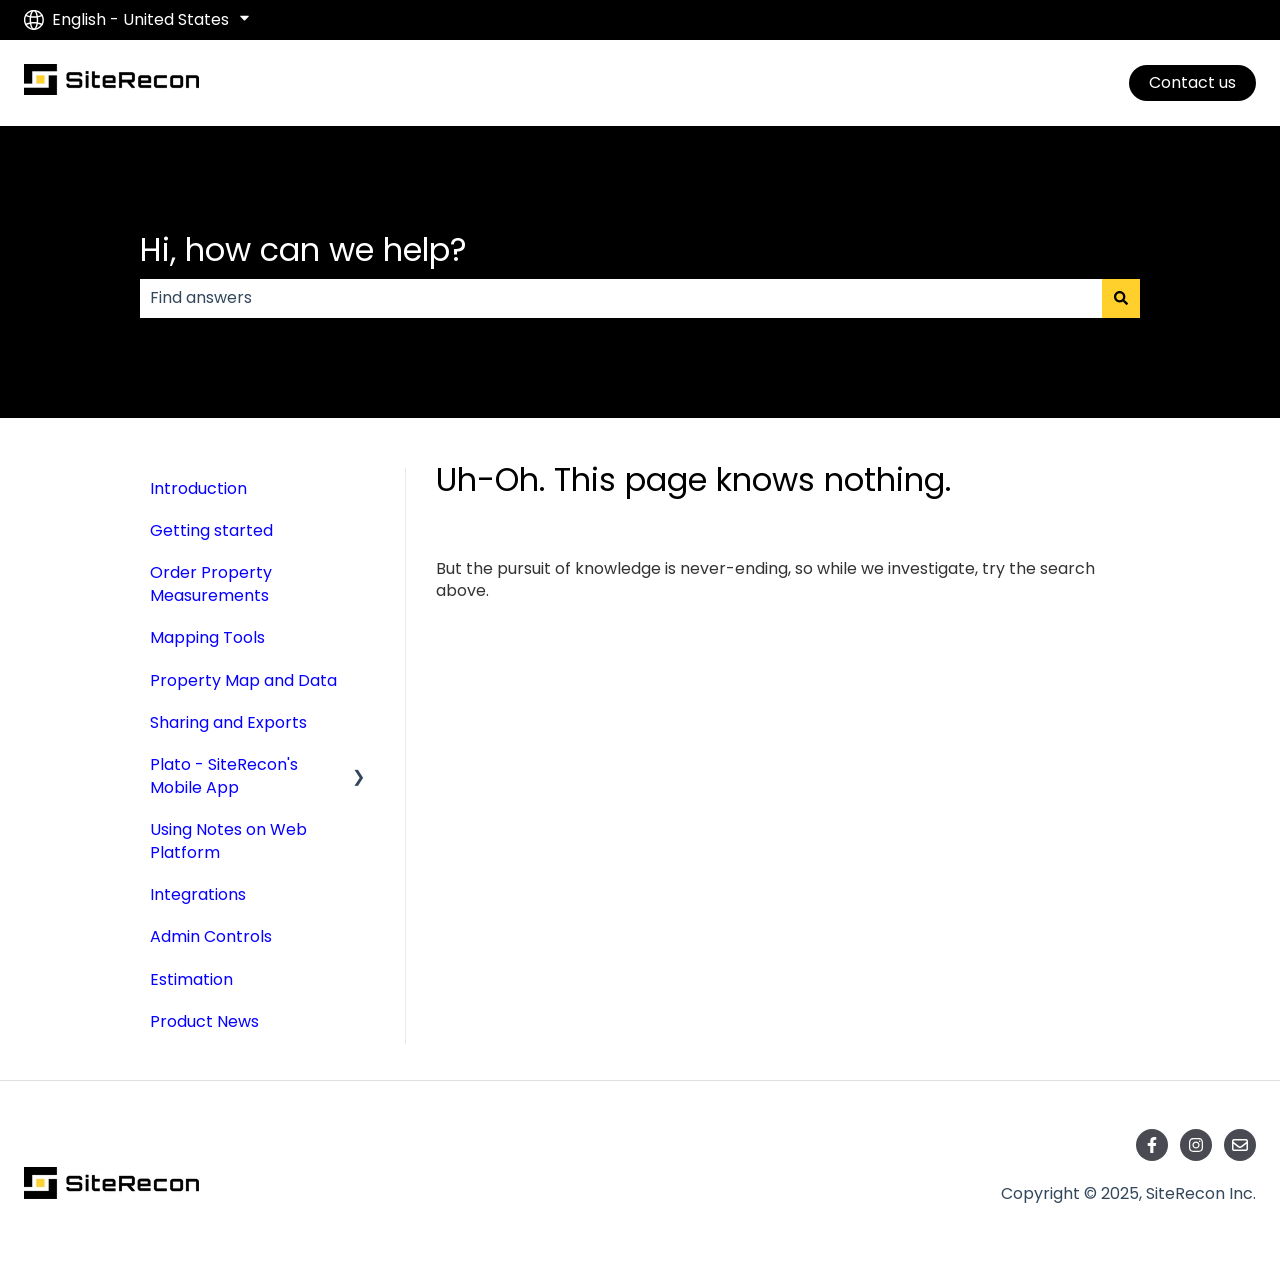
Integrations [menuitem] (198, 894)
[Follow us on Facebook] (1152, 1145)
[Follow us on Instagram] (1196, 1145)
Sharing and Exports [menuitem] (228, 722)
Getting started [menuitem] (211, 530)
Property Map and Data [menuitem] (243, 680)
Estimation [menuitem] (191, 979)
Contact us (1192, 82)
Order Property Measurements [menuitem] (211, 583)
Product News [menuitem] (204, 1021)
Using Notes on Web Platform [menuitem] (228, 840)
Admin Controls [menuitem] (211, 936)
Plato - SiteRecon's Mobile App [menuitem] (224, 775)
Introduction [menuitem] (198, 488)
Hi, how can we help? (303, 249)
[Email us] (1240, 1145)
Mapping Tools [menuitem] (207, 637)
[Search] (1121, 298)
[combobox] (621, 298)
